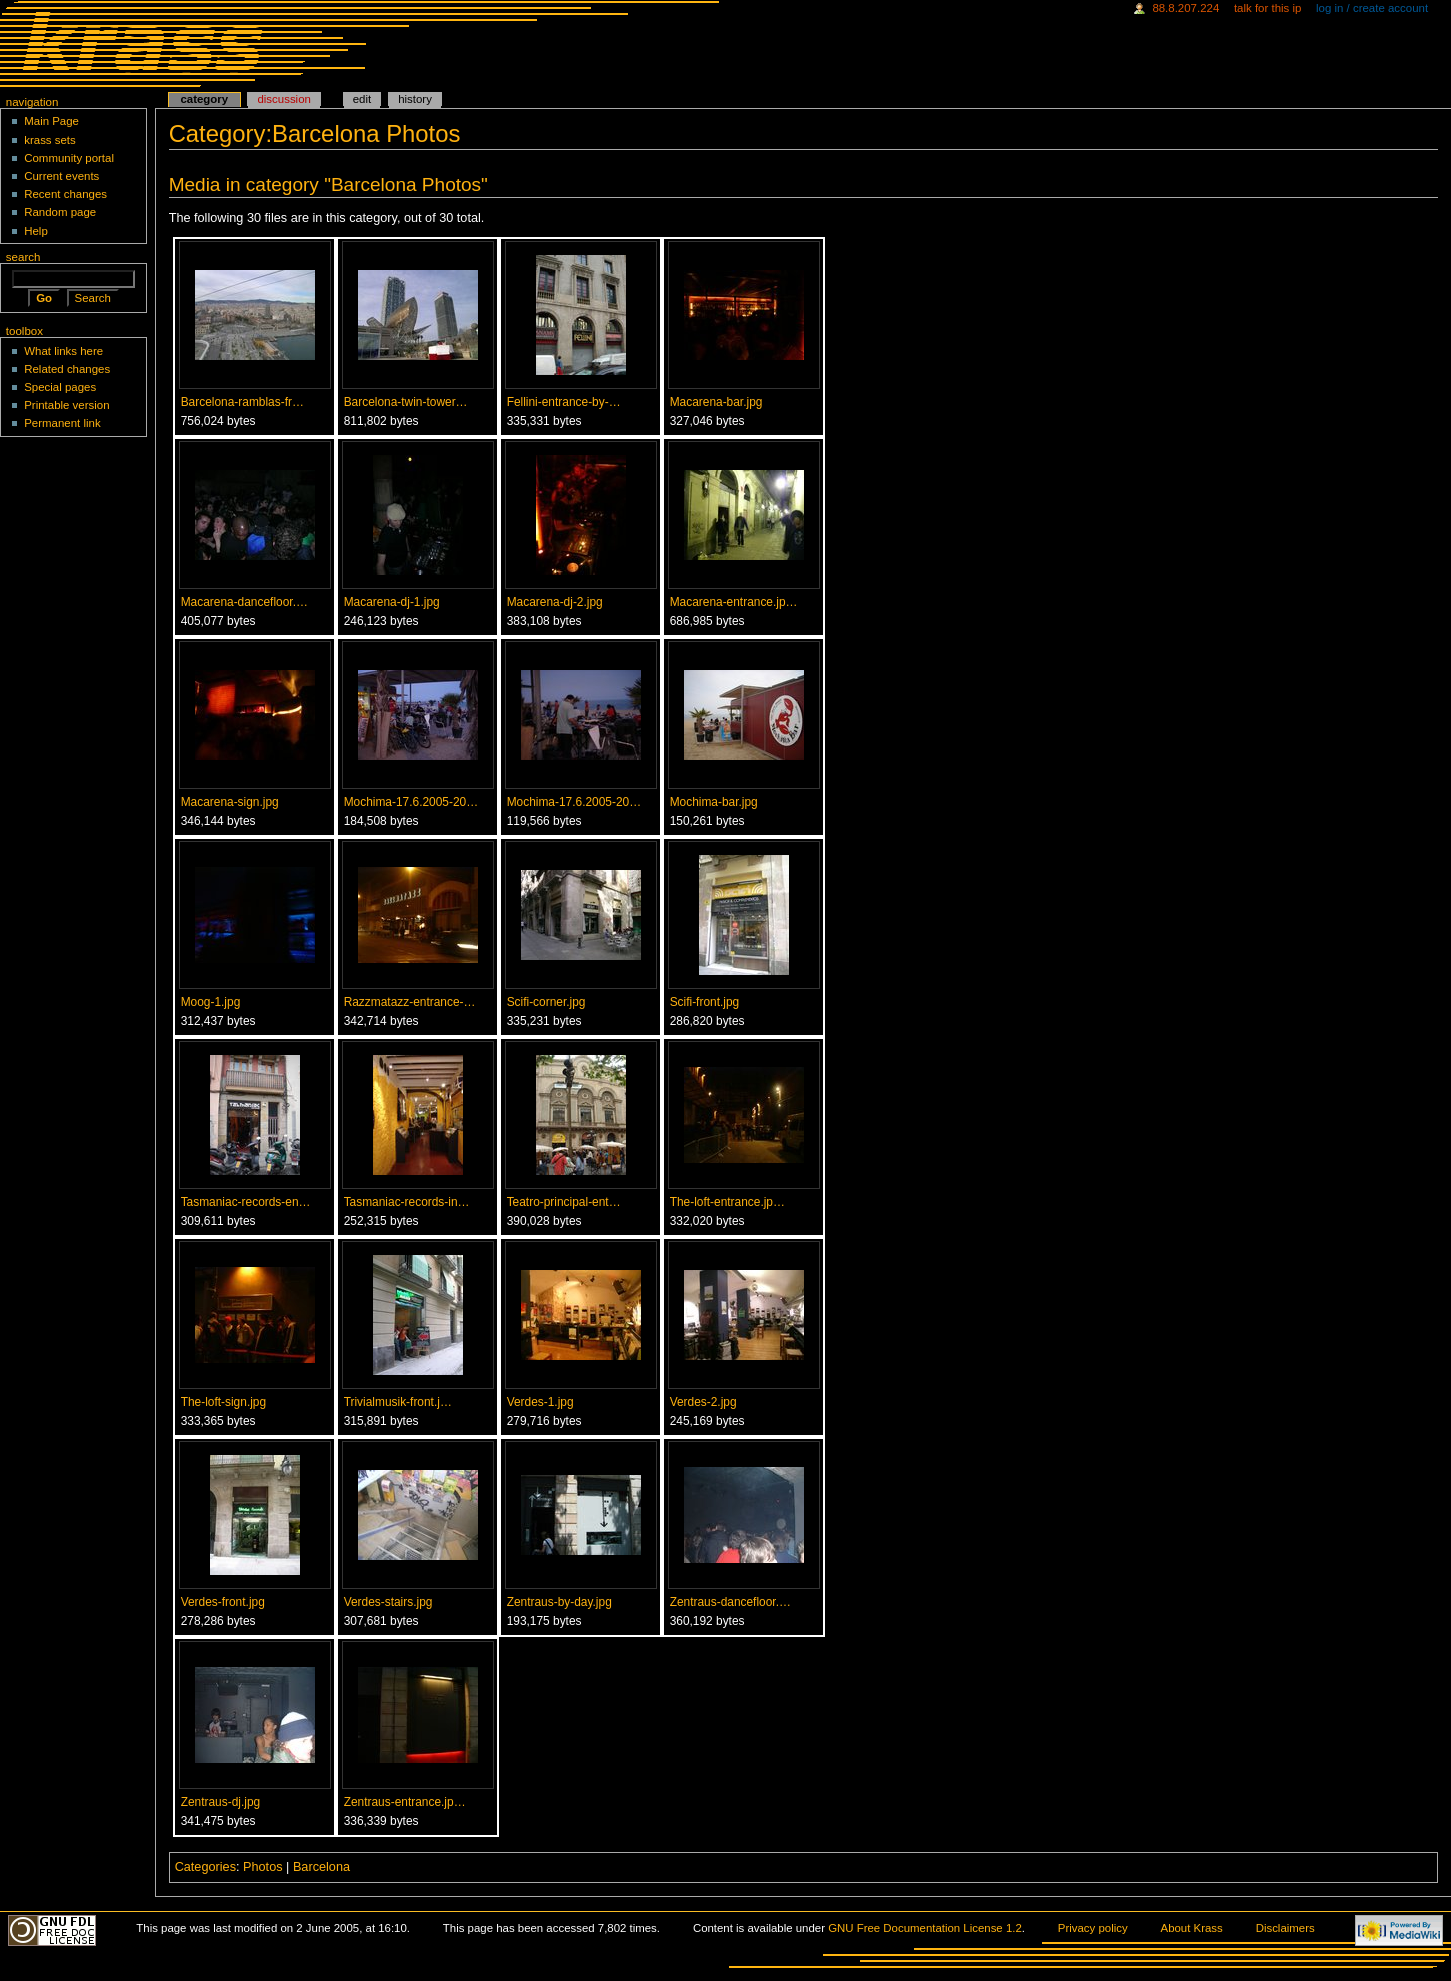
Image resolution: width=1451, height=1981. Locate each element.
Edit (362, 99)
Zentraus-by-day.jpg (559, 1602)
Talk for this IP (1267, 8)
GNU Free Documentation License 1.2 (925, 1928)
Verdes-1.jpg (540, 1402)
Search (23, 257)
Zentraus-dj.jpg (221, 1802)
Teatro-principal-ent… (564, 1202)
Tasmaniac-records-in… (407, 1202)
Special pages (60, 387)
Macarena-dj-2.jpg (555, 602)
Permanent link (62, 423)
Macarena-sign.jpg (230, 802)
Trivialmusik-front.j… (398, 1402)
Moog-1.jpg (211, 1002)
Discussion (283, 99)
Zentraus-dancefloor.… (730, 1602)
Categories (205, 1867)
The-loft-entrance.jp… (727, 1202)
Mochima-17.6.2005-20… (411, 802)
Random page (60, 212)
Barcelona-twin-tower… (406, 402)
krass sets (50, 140)
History (415, 99)
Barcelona (321, 1867)
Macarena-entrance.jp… (734, 602)
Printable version (66, 405)
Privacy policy (1093, 1928)
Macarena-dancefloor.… (244, 602)
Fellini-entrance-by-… (564, 402)
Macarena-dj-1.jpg (392, 602)
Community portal (69, 158)
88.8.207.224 (1185, 8)
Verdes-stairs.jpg (388, 1602)
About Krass (1192, 1928)
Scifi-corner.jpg (546, 1002)
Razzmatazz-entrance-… (410, 1002)
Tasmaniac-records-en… (246, 1202)
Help (36, 231)
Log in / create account (1372, 8)
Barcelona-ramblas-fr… (242, 402)
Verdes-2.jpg (703, 1402)
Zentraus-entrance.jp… (405, 1802)
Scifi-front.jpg (705, 1002)
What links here (63, 351)
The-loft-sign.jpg (223, 1402)
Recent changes (65, 194)
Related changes (67, 369)
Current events (61, 176)
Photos (263, 1867)
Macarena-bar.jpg (716, 402)
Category (204, 99)
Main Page (51, 121)
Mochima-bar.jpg (714, 802)
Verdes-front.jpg (223, 1602)
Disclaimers (1285, 1928)
